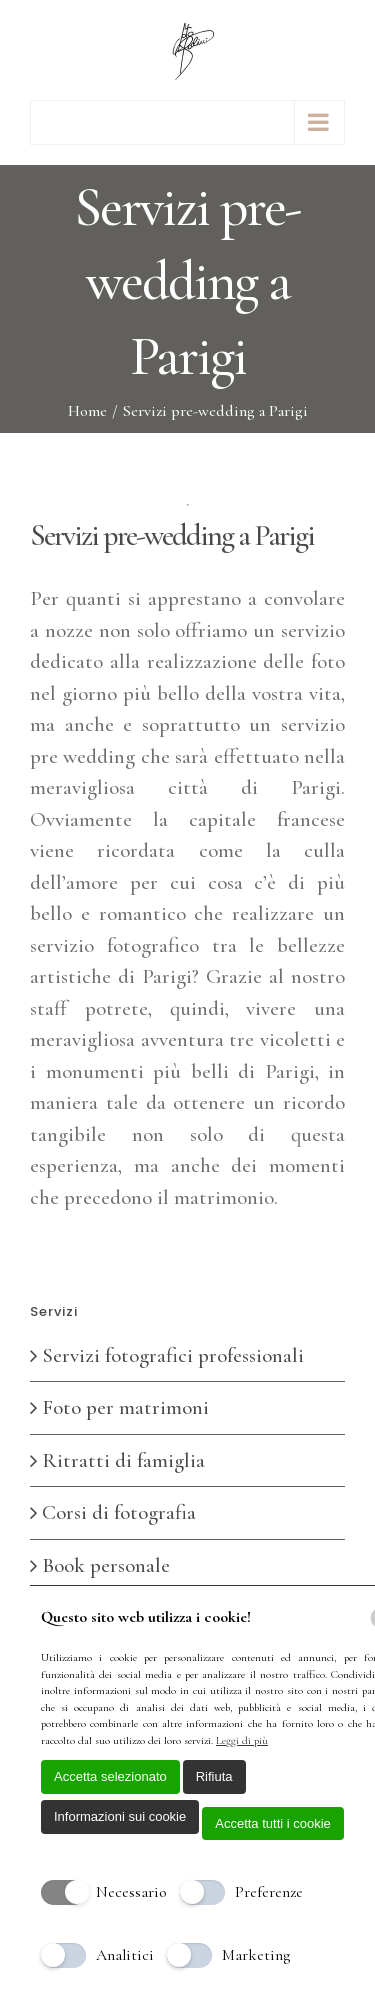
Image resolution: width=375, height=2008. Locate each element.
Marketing (256, 1955)
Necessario (131, 1892)
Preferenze (269, 1892)
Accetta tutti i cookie (273, 1823)
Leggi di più (242, 1740)
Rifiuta (214, 1776)
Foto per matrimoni (125, 1407)
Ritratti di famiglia (123, 1460)
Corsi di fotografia (119, 1512)
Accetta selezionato (110, 1776)
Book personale (106, 1565)
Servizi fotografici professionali (173, 1355)
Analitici (125, 1955)
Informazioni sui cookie (120, 1816)
